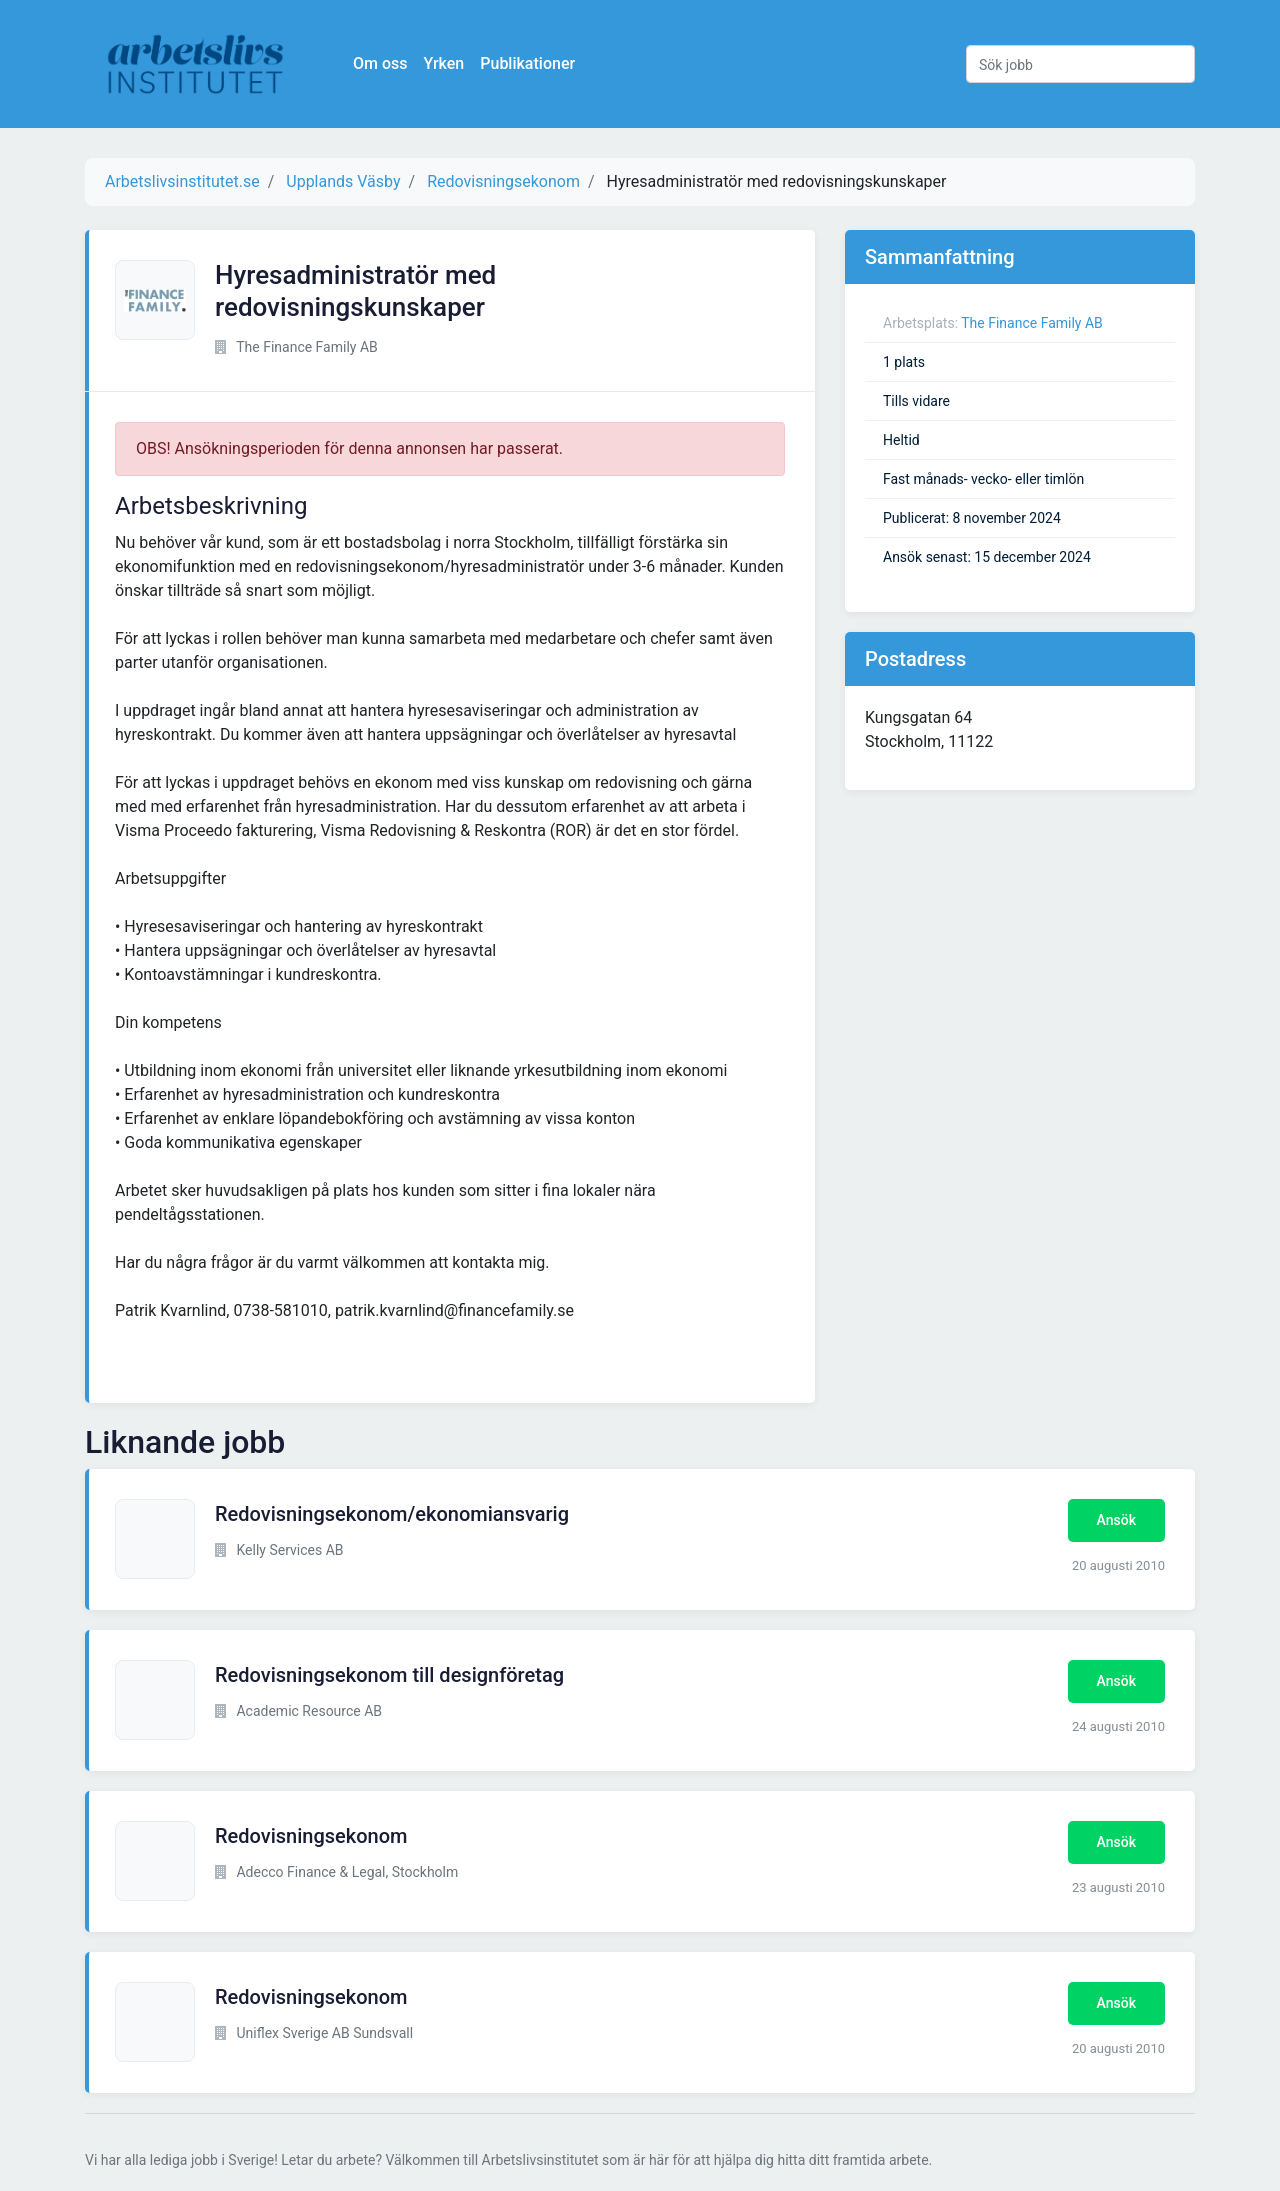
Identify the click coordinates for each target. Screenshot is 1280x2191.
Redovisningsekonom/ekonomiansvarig (392, 1514)
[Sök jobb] (1080, 64)
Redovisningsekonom (311, 1836)
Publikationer (527, 63)
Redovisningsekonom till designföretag (389, 1675)
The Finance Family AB (1032, 323)
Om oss (380, 63)
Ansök (1116, 1520)
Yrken (443, 63)
